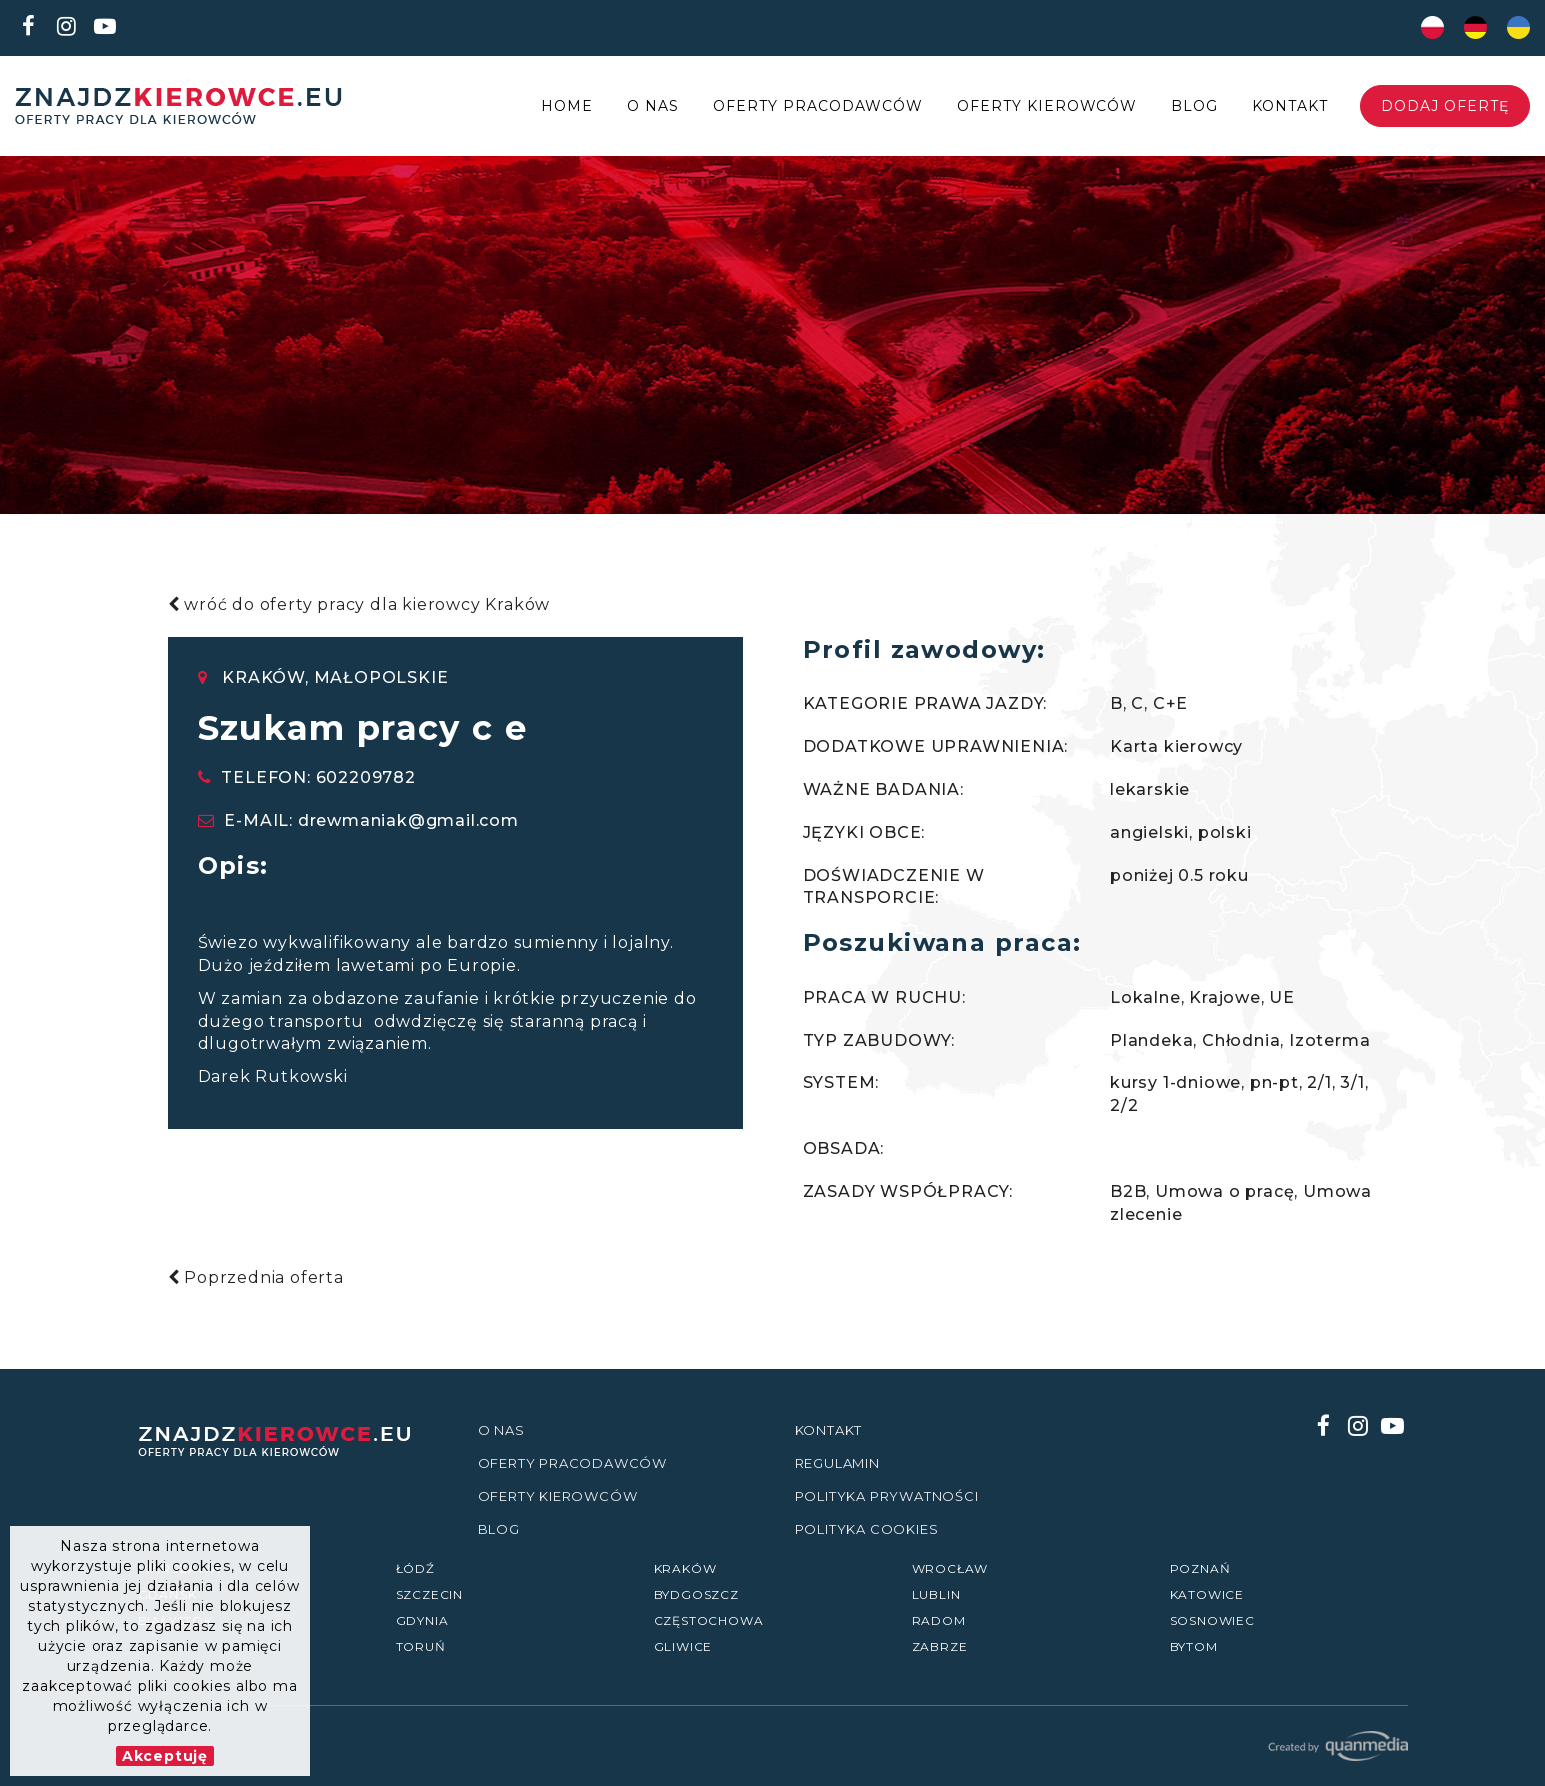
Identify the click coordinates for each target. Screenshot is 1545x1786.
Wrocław (950, 1568)
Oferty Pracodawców (818, 106)
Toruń (421, 1646)
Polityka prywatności (887, 1496)
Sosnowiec (1212, 1620)
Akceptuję (165, 1756)
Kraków (685, 1568)
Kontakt (1290, 106)
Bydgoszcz (696, 1594)
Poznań (1200, 1568)
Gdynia (422, 1620)
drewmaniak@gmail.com (408, 820)
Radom (939, 1620)
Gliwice (683, 1646)
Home (567, 106)
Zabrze (940, 1646)
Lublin (936, 1594)
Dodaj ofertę (1445, 106)
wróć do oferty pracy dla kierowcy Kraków (359, 604)
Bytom (1194, 1646)
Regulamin (837, 1463)
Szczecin (429, 1594)
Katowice (1207, 1594)
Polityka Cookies (867, 1529)
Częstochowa (709, 1620)
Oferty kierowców (1047, 106)
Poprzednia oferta (256, 1277)
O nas (653, 106)
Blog (1194, 106)
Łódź (415, 1568)
